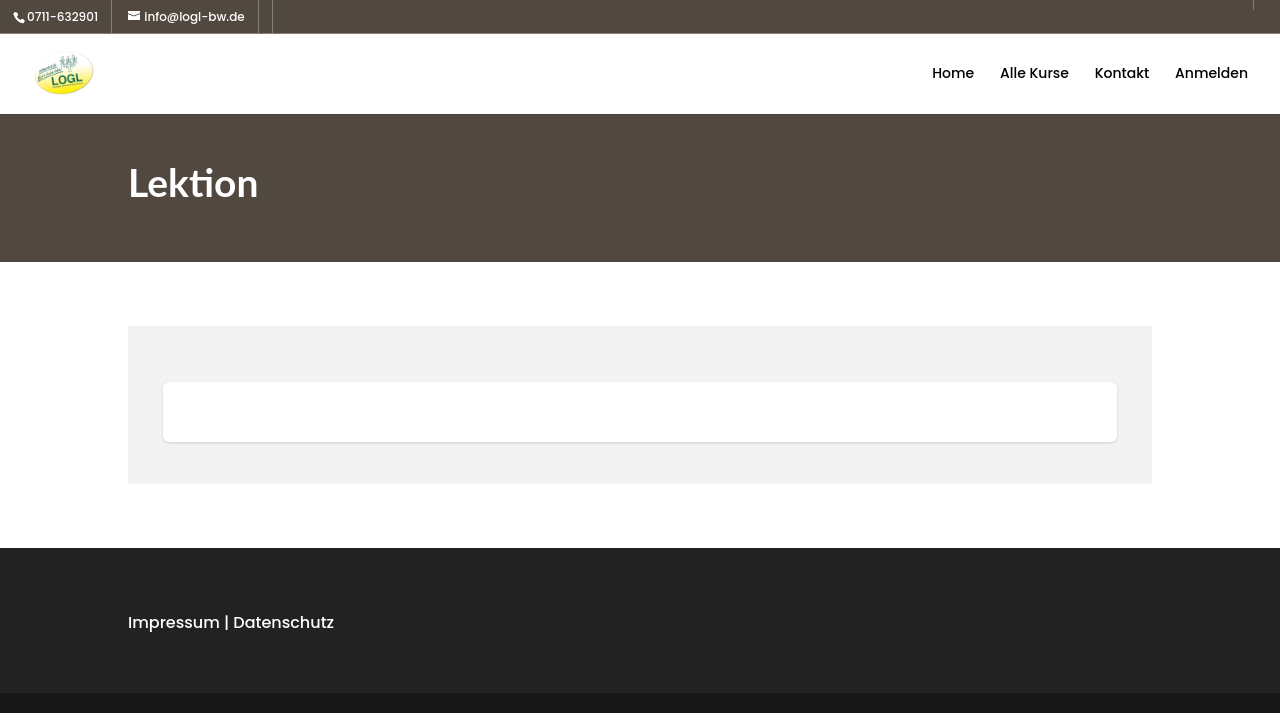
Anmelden (1211, 74)
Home (953, 74)
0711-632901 (62, 16)
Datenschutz (283, 622)
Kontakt (1122, 74)
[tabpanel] (640, 412)
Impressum (174, 622)
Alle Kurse (1034, 74)
